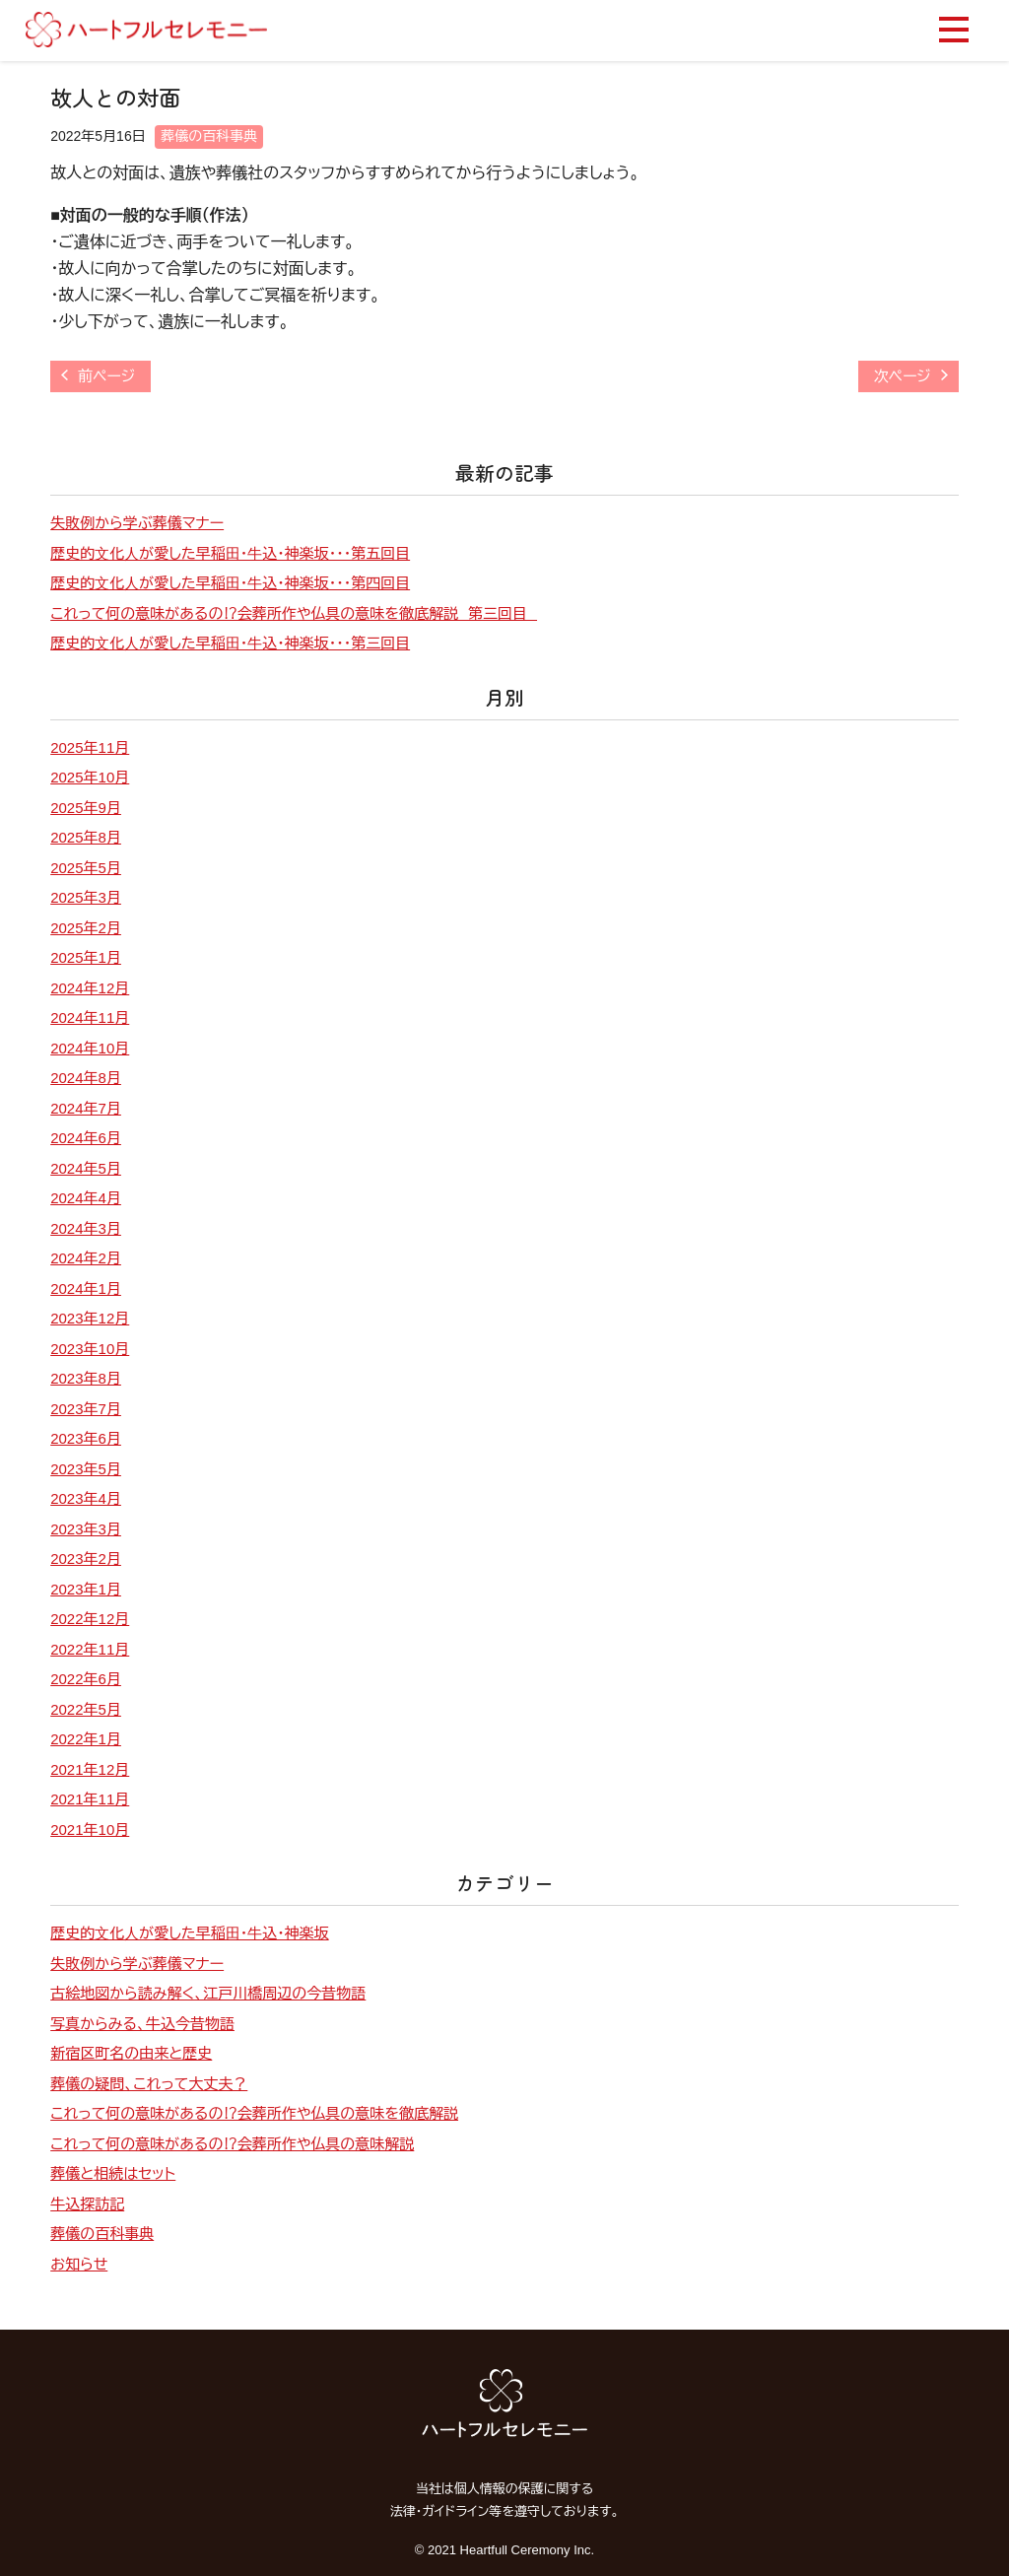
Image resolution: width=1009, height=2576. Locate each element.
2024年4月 (85, 1197)
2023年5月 (85, 1468)
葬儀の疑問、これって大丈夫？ (148, 2083)
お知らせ (78, 2264)
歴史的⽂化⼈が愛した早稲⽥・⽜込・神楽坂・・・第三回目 (230, 643)
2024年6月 (85, 1137)
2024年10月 (89, 1048)
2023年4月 (85, 1498)
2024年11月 (89, 1017)
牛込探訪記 (87, 2204)
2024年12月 (89, 988)
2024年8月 (85, 1077)
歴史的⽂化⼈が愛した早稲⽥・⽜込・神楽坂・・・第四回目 (230, 583)
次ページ (902, 376)
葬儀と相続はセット (112, 2173)
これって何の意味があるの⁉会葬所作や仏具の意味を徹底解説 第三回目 (293, 613)
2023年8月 (85, 1378)
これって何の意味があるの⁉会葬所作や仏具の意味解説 (232, 2143)
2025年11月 (89, 747)
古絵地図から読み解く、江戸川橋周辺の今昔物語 (208, 1993)
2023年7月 (85, 1408)
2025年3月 (85, 897)
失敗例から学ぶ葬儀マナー (137, 522)
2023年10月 (89, 1348)
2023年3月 (85, 1529)
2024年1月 (85, 1288)
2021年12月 (89, 1769)
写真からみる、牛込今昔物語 (142, 2023)
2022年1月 (85, 1738)
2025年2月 (85, 927)
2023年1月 (85, 1589)
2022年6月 (85, 1678)
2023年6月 (85, 1438)
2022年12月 (89, 1618)
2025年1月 (85, 957)
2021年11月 (89, 1799)
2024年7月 (85, 1108)
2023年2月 (85, 1558)
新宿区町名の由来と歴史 (131, 2053)
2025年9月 (85, 807)
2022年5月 (85, 1709)
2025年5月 (85, 867)
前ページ (106, 376)
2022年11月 (89, 1649)
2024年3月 (85, 1228)
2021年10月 (89, 1829)
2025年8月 (85, 837)
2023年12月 (89, 1318)
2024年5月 (85, 1168)
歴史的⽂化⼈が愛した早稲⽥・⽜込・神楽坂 (189, 1933)
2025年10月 (89, 777)
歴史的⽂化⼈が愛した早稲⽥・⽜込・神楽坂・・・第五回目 (230, 553)
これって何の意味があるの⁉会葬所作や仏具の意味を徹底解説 (254, 2113)
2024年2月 (85, 1258)
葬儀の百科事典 (209, 136)
